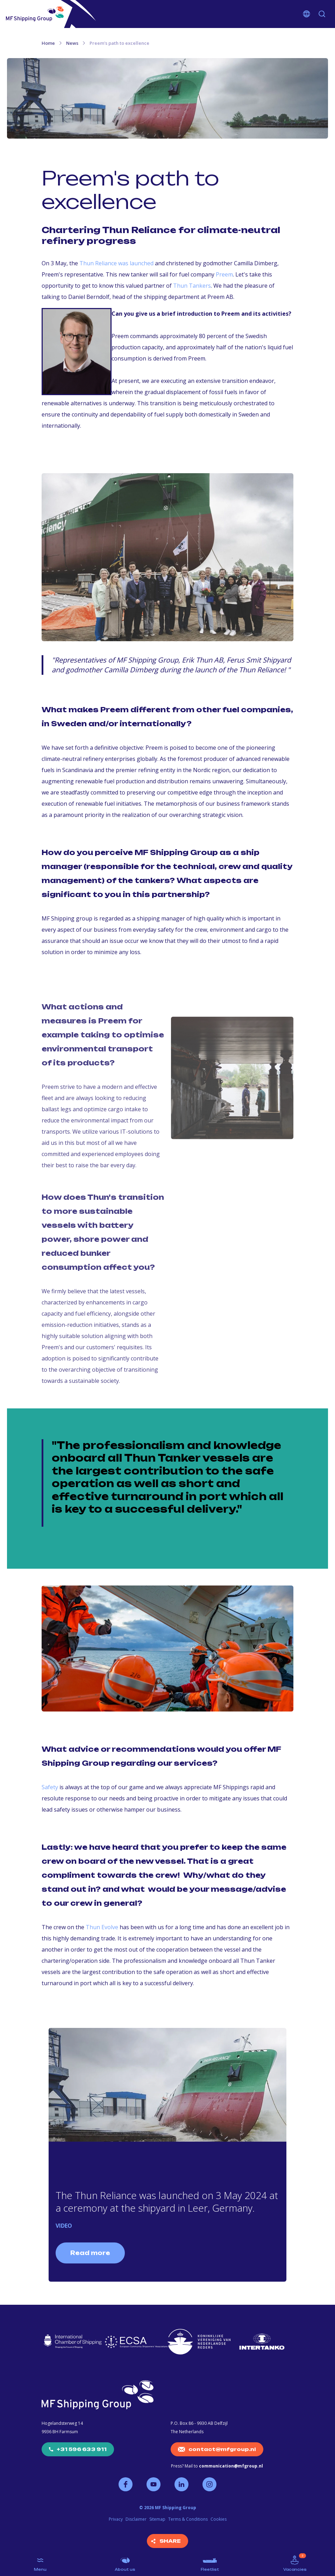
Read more (90, 2252)
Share (170, 2541)
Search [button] (322, 14)
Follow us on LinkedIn (181, 2484)
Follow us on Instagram (209, 2484)
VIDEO (64, 2226)
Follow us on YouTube (154, 2484)
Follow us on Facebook (126, 2484)
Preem (224, 274)
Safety (50, 1787)
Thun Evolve (102, 1927)
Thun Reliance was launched (116, 263)
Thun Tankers (192, 285)
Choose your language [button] (307, 14)
